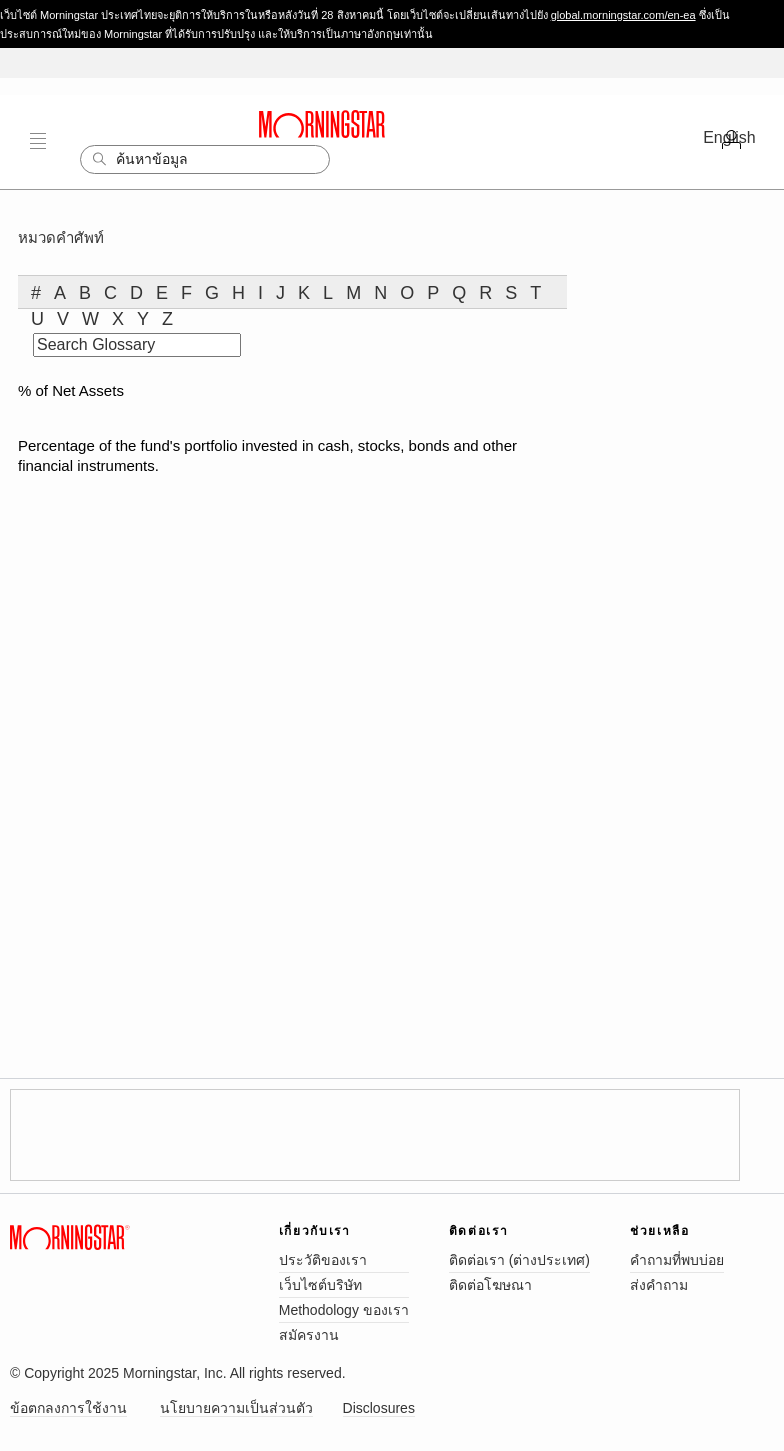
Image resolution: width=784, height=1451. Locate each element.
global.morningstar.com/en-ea (623, 15)
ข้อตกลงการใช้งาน (68, 1408)
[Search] (205, 159)
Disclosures (379, 1408)
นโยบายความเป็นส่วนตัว (236, 1408)
